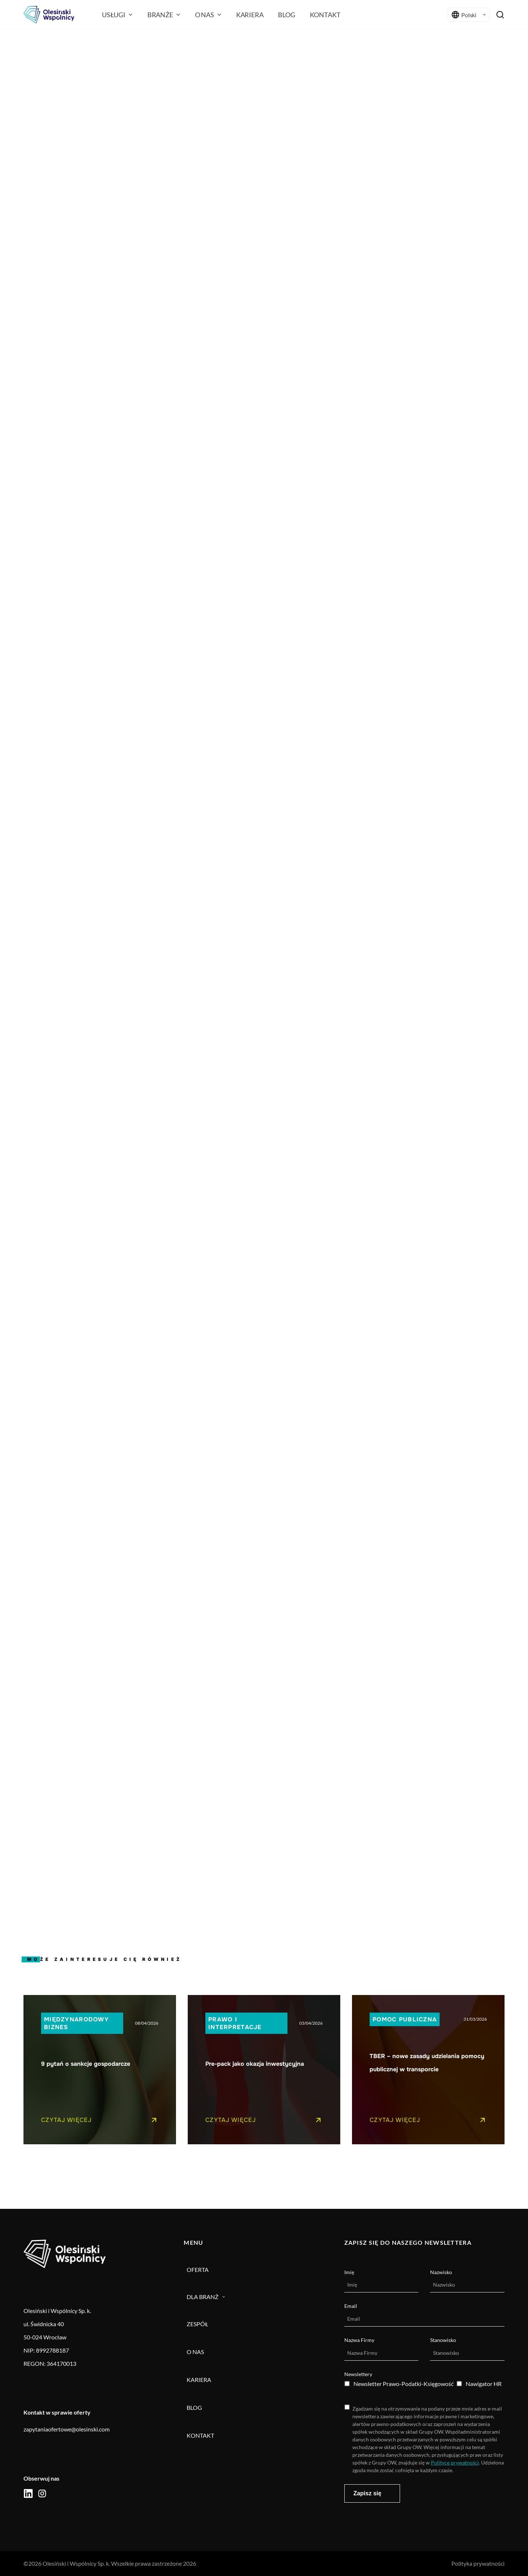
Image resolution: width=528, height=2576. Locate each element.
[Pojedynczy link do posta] (99, 2069)
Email (350, 2306)
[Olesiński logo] (48, 14)
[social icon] (28, 2493)
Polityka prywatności (478, 2563)
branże (163, 15)
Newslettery (358, 2374)
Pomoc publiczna (405, 2019)
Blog (286, 15)
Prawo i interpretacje (235, 2023)
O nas (208, 15)
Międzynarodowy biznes (76, 2023)
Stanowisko (443, 2340)
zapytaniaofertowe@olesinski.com (66, 2429)
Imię (349, 2272)
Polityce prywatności (455, 2462)
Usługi (117, 15)
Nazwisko (441, 2272)
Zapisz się (367, 2493)
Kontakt (325, 15)
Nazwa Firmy (359, 2340)
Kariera (250, 15)
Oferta (198, 2269)
